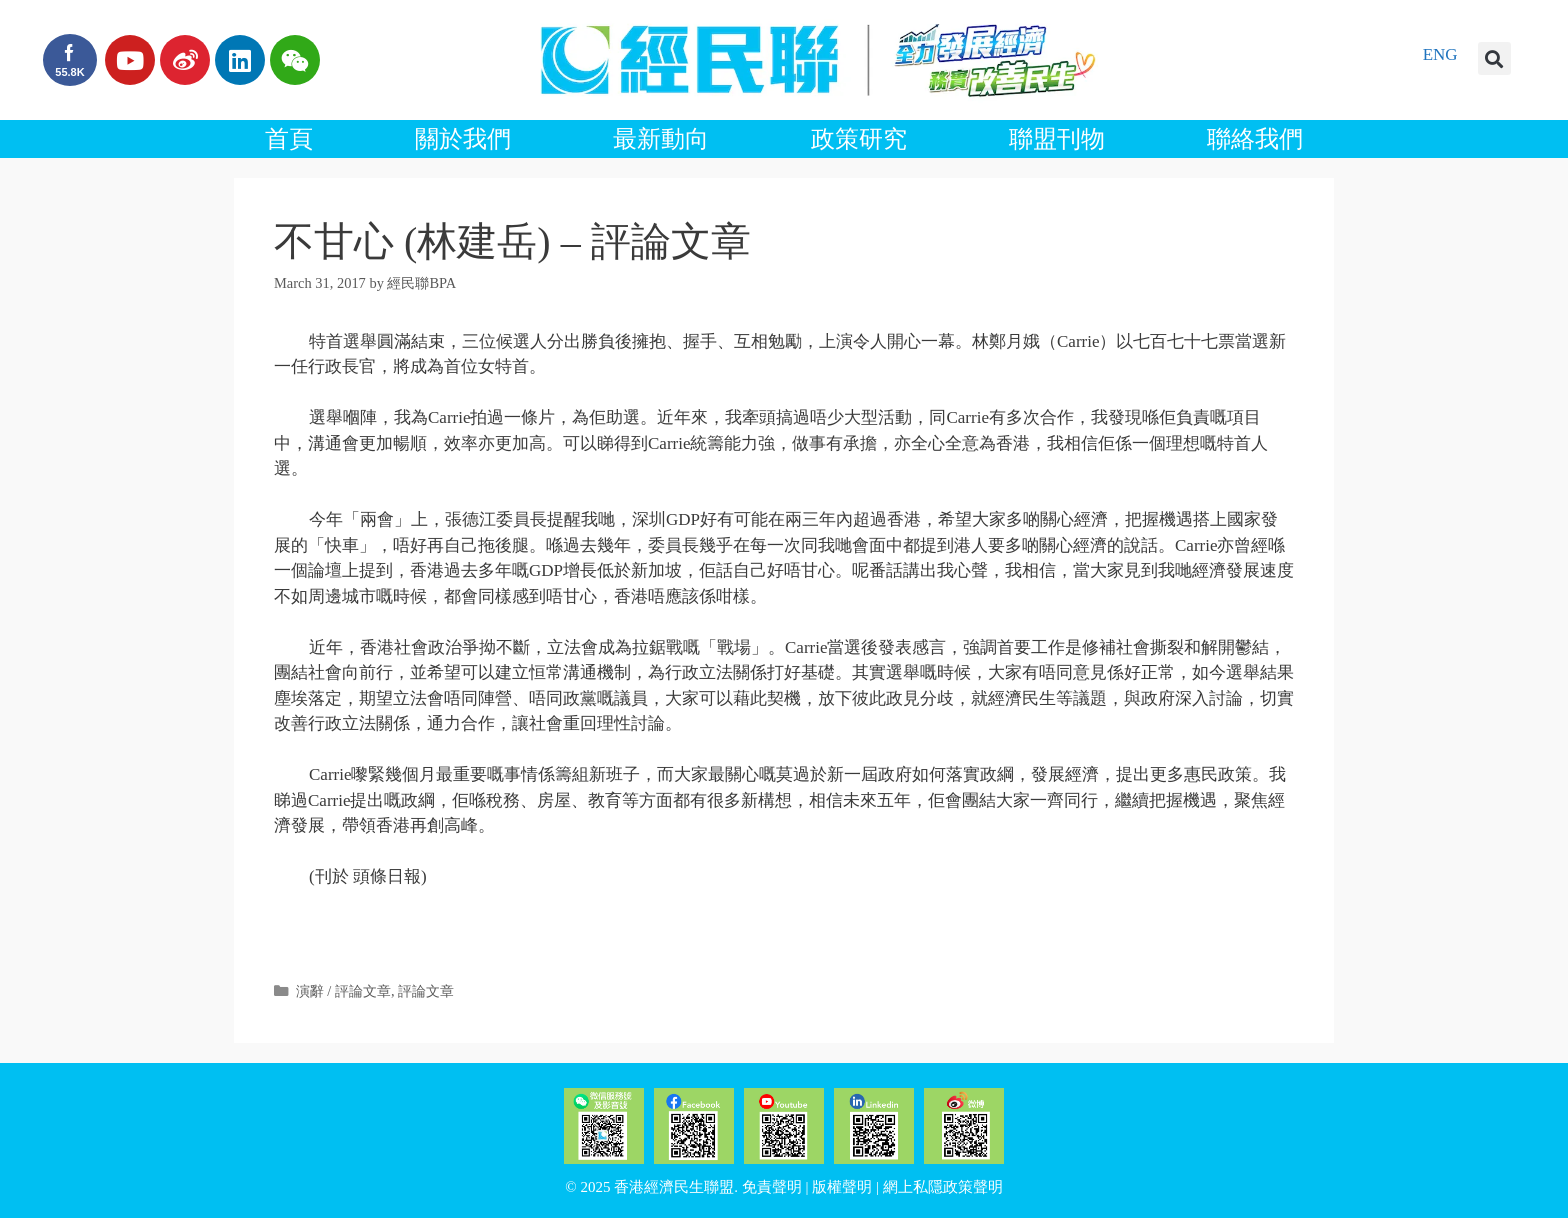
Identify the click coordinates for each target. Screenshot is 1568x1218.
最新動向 (661, 139)
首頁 (289, 139)
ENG (1440, 54)
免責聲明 (772, 1187)
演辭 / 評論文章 (343, 991)
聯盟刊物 (1057, 139)
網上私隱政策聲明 (943, 1187)
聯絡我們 (1255, 139)
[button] (1494, 58)
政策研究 (859, 139)
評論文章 (426, 991)
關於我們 (463, 139)
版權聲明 (842, 1187)
